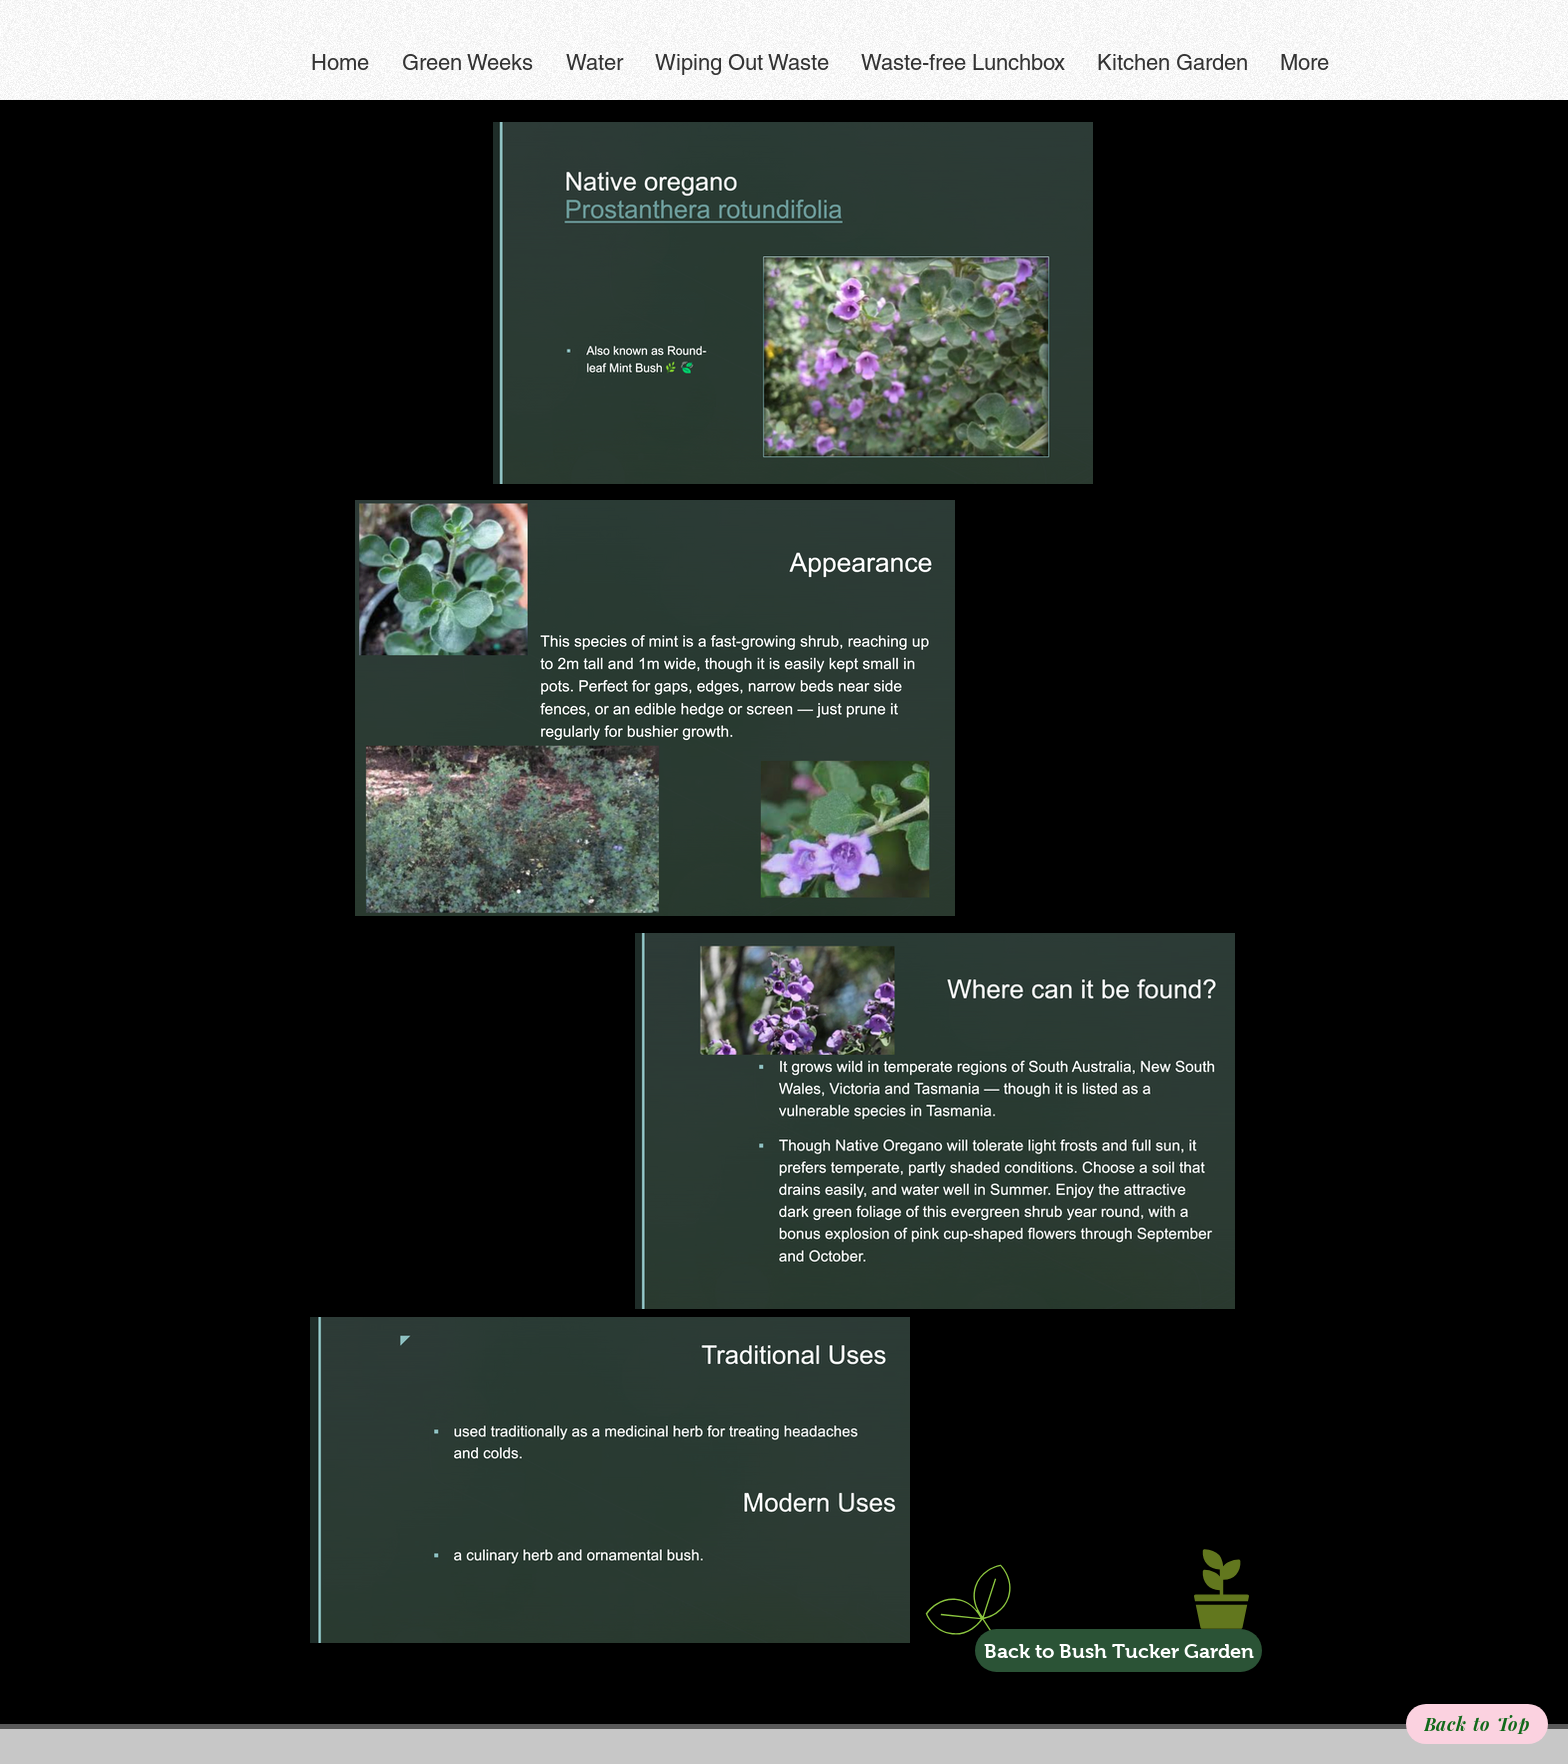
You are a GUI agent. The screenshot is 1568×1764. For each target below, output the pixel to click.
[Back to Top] (1477, 1724)
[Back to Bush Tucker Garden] (1118, 1650)
